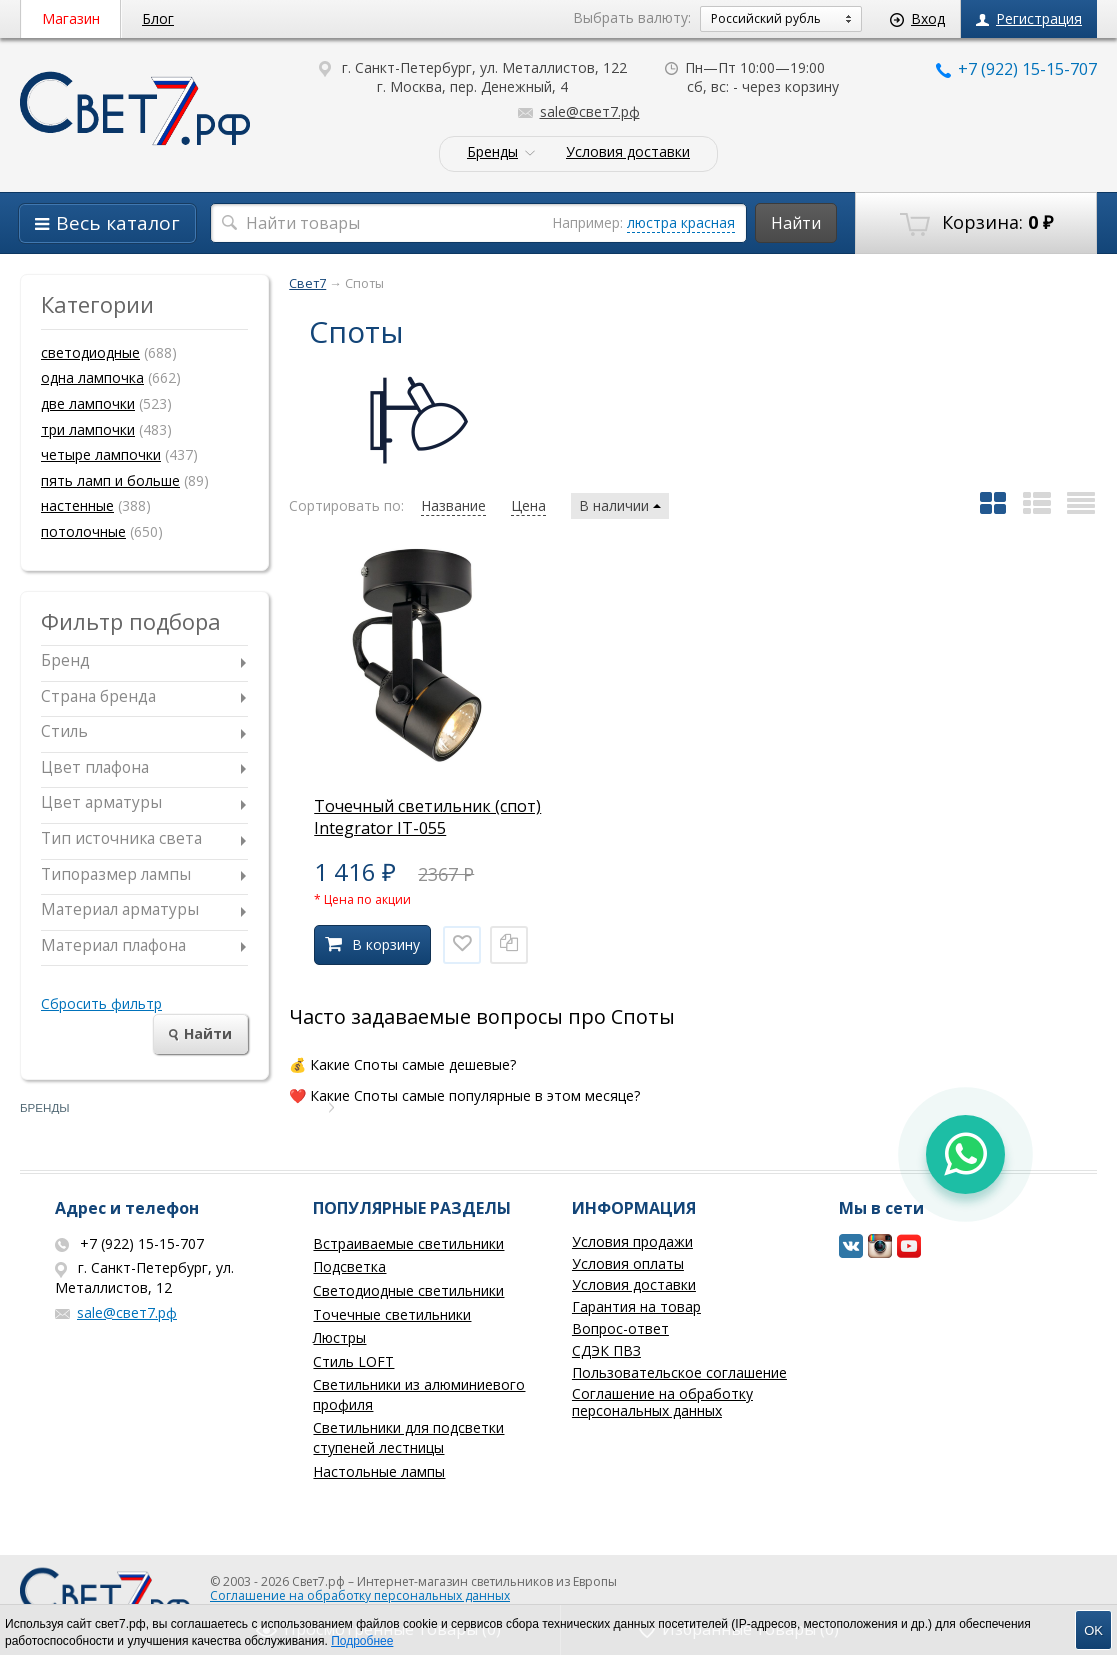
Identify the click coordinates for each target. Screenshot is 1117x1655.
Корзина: (976, 223)
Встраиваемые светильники (408, 1243)
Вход (917, 18)
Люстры (339, 1337)
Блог (158, 18)
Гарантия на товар (636, 1306)
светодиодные (90, 352)
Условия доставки (628, 152)
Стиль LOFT (353, 1361)
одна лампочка (92, 377)
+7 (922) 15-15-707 (1016, 69)
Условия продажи (632, 1241)
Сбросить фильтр (101, 1003)
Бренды (492, 152)
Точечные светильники (392, 1314)
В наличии (620, 505)
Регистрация (1029, 18)
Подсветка (349, 1266)
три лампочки (88, 429)
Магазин (71, 18)
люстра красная (681, 222)
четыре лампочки (101, 454)
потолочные (83, 531)
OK (1093, 1630)
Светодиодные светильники (408, 1290)
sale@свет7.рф (579, 111)
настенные (77, 505)
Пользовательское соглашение (679, 1372)
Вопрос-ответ (620, 1328)
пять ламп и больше (110, 480)
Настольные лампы (379, 1471)
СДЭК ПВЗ (606, 1350)
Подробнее (362, 1641)
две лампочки (88, 403)
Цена (528, 505)
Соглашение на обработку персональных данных (662, 1402)
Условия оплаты (628, 1263)
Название (453, 505)
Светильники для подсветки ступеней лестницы (408, 1437)
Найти (796, 223)
